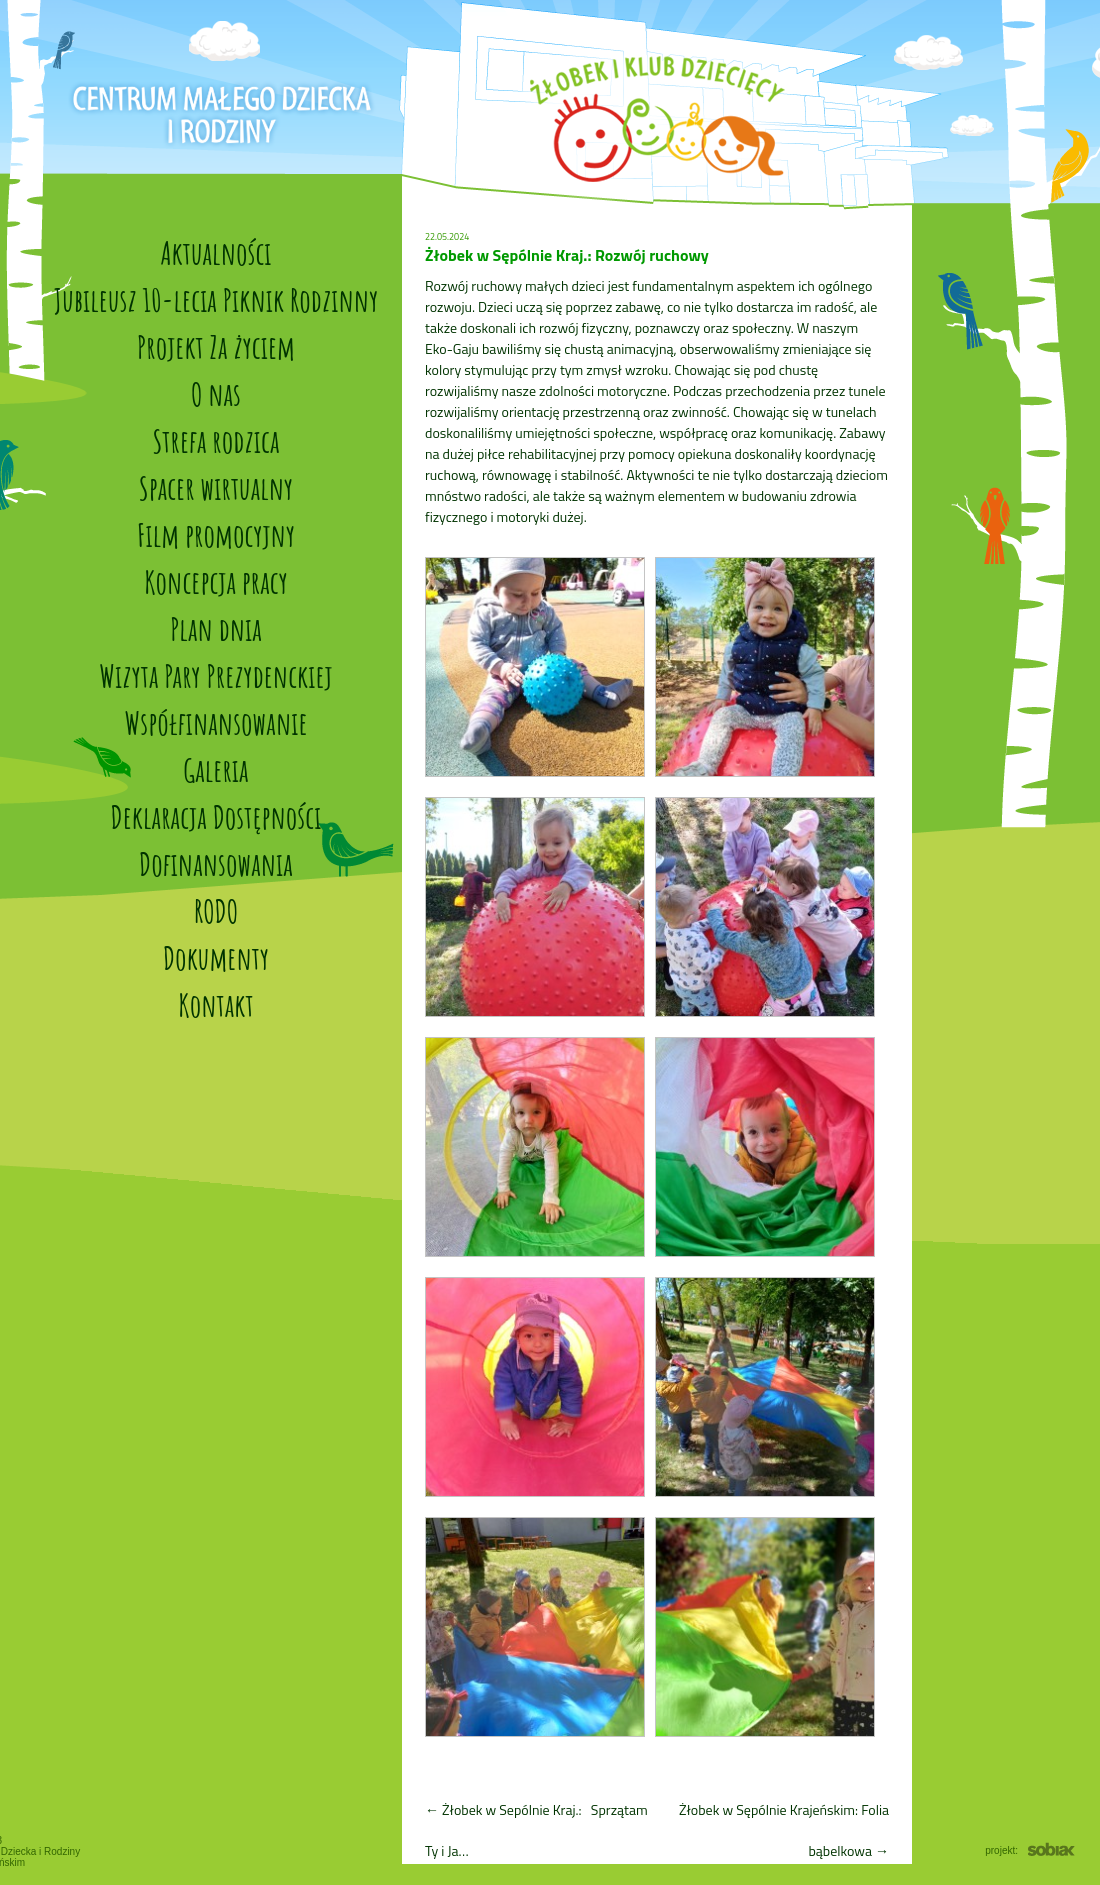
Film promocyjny (216, 534)
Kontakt (215, 1004)
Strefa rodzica (216, 440)
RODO (216, 910)
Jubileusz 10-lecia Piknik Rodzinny (216, 299)
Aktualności (215, 252)
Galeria (215, 769)
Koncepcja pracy (216, 581)
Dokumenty (216, 957)
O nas (216, 393)
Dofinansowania (216, 863)
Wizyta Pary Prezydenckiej (215, 675)
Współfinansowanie (215, 722)
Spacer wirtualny (216, 487)
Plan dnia (216, 628)
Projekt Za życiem (216, 346)
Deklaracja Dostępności (216, 816)
